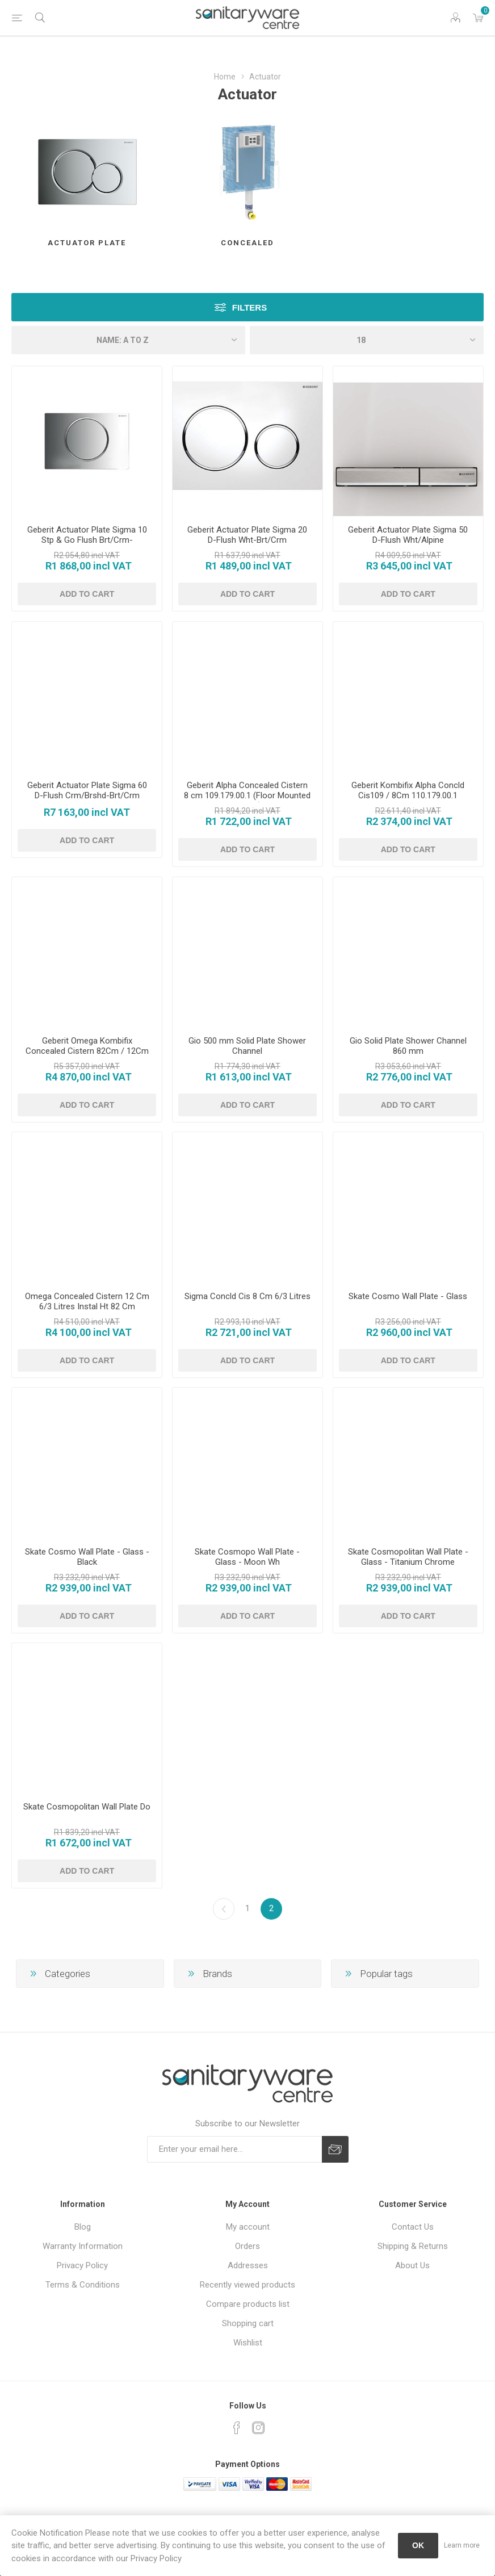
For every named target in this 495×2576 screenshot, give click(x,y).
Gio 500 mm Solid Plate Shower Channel (247, 1046)
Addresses (248, 2265)
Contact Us (413, 2227)
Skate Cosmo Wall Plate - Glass (408, 1296)
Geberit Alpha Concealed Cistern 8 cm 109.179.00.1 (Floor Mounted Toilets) (247, 795)
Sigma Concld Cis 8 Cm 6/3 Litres (247, 1296)
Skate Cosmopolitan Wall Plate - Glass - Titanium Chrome (408, 1557)
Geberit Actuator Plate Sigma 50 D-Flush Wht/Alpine (408, 535)
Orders (247, 2246)
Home (225, 76)
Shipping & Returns (412, 2246)
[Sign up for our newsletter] (234, 2149)
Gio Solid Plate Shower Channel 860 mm (408, 1046)
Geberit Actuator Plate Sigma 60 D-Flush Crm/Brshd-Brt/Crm (87, 790)
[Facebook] (237, 2428)
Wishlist (247, 2343)
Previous (223, 1909)
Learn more (462, 2545)
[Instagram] (258, 2428)
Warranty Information (83, 2246)
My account (248, 2227)
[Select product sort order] (128, 340)
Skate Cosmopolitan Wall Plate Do (86, 1807)
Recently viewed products (247, 2285)
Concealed (247, 242)
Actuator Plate (87, 242)
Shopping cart (248, 2323)
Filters (249, 307)
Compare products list (248, 2304)
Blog (82, 2227)
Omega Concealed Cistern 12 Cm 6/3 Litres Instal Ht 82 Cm (87, 1301)
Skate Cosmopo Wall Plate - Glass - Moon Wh (247, 1557)
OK (418, 2545)
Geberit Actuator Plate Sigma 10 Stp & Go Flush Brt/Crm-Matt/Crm (87, 540)
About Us (412, 2265)
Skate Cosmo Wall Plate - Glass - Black (87, 1557)
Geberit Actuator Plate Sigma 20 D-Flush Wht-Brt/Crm (247, 535)
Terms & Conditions (82, 2285)
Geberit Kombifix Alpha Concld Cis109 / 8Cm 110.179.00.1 (407, 790)
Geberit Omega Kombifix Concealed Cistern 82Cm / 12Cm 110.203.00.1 (87, 1051)
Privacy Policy (82, 2265)
